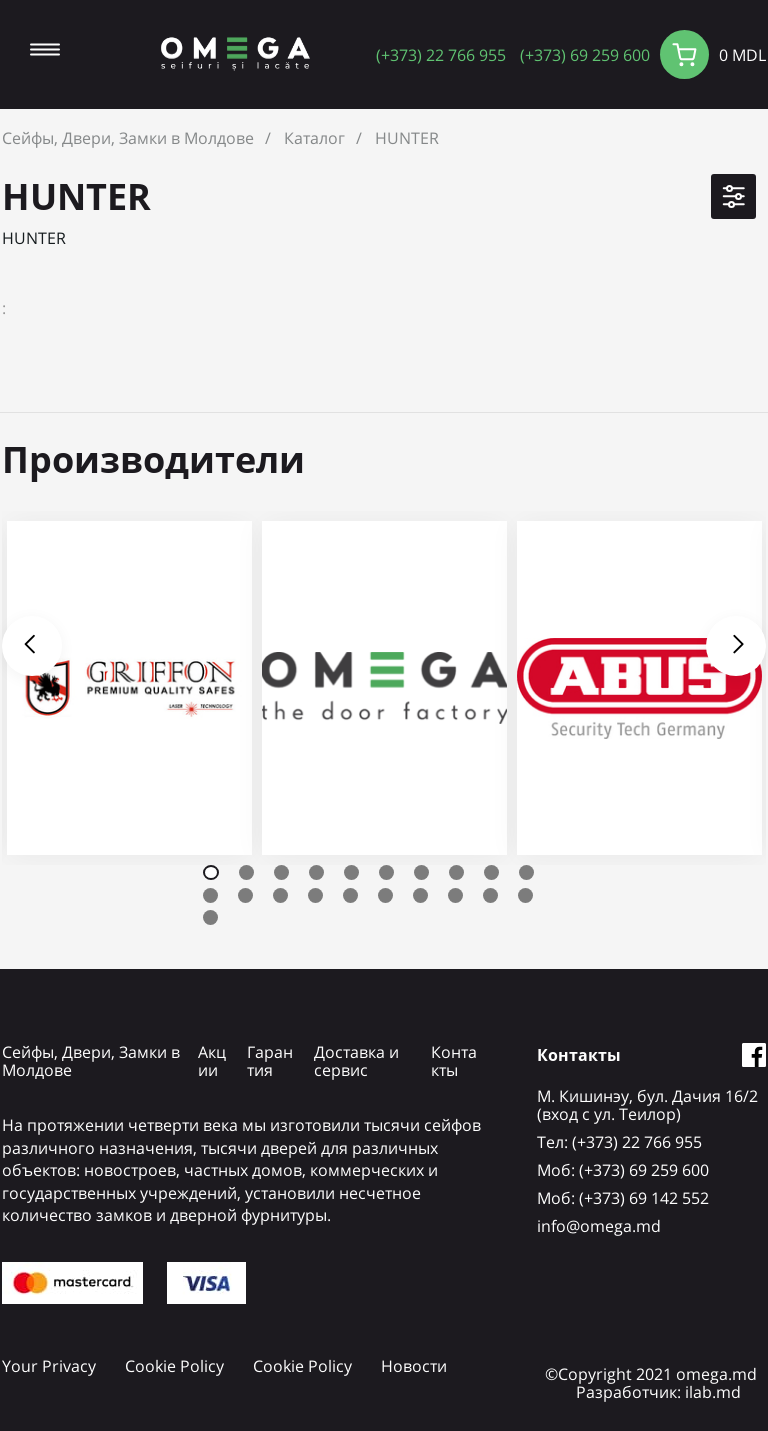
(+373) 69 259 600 (585, 54)
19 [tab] (490, 895)
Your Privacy (49, 1366)
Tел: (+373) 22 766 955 (619, 1142)
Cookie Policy (174, 1366)
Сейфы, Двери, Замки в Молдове (128, 138)
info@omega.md (599, 1226)
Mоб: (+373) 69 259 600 (623, 1170)
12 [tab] (245, 895)
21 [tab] (210, 917)
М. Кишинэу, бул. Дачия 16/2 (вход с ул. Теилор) (647, 1105)
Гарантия (270, 1061)
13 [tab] (280, 895)
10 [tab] (526, 872)
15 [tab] (350, 895)
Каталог (314, 138)
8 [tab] (456, 872)
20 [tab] (525, 895)
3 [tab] (281, 872)
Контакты (454, 1061)
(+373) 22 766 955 (441, 54)
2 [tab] (246, 872)
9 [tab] (491, 872)
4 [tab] (316, 872)
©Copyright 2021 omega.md (651, 1374)
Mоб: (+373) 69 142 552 (623, 1198)
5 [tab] (351, 872)
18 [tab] (455, 895)
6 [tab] (386, 872)
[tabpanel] (129, 688)
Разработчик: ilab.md (658, 1392)
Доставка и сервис (356, 1061)
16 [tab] (385, 895)
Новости (414, 1366)
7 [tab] (421, 872)
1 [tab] (211, 872)
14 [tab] (315, 895)
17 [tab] (420, 895)
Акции (212, 1061)
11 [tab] (210, 895)
